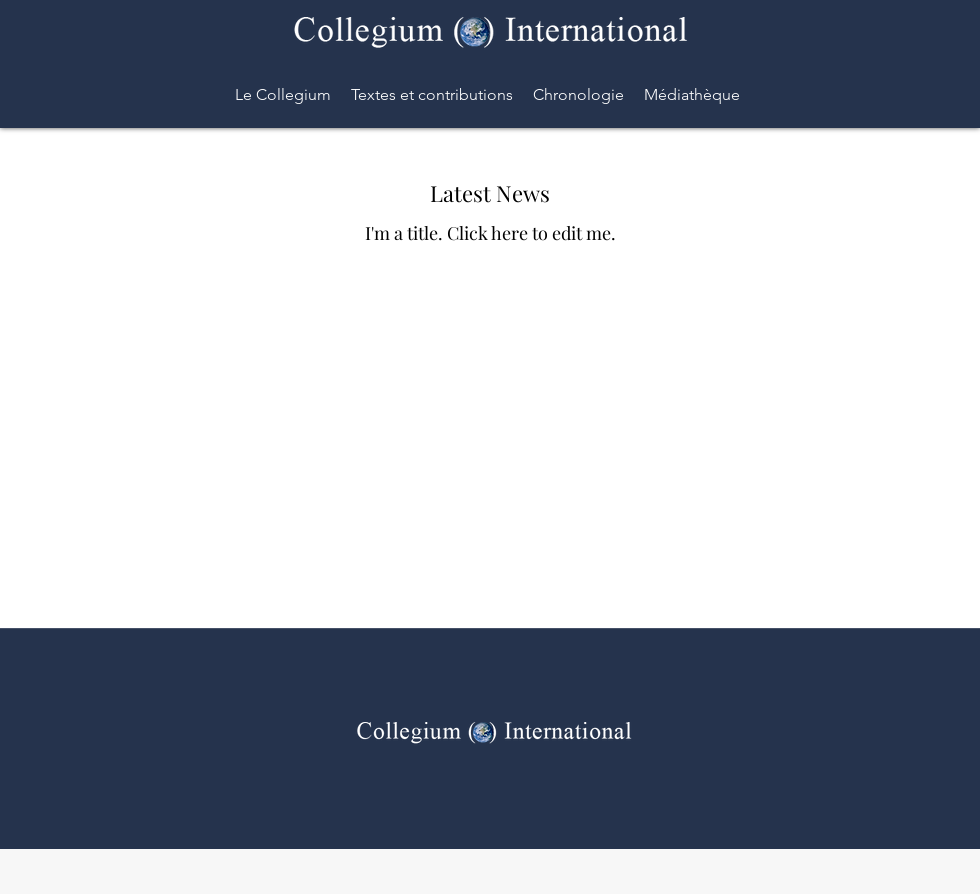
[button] (578, 95)
